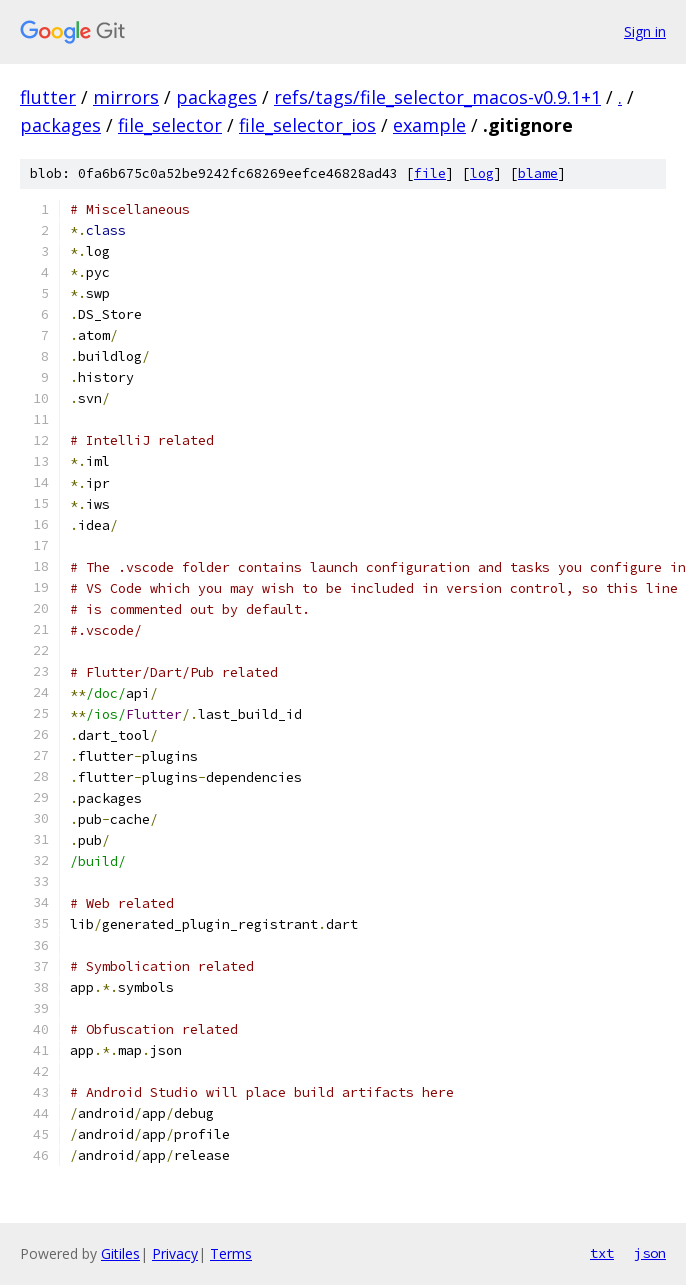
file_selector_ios (307, 125)
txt (602, 1253)
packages (216, 97)
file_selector (170, 125)
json (650, 1253)
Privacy (175, 1253)
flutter (48, 97)
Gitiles (120, 1253)
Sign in (645, 31)
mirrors (126, 97)
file (430, 173)
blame (538, 173)
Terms (231, 1253)
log (482, 173)
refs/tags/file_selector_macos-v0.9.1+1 (437, 97)
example (429, 125)
